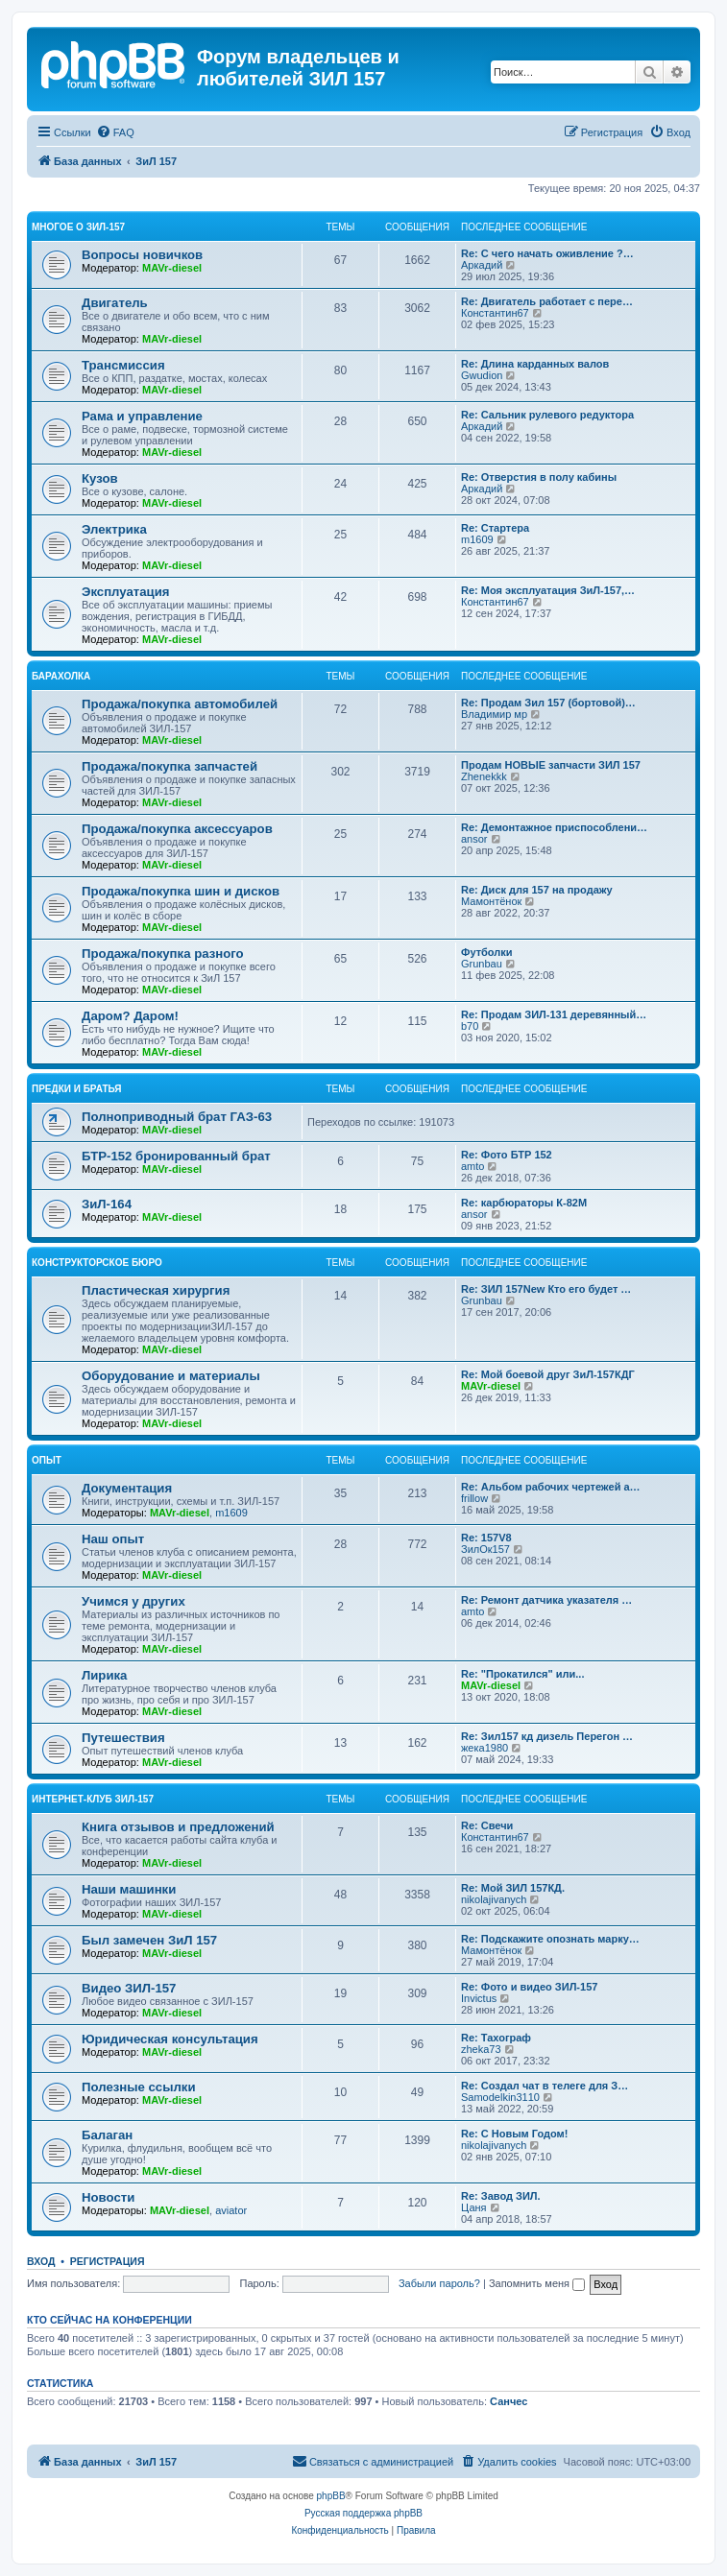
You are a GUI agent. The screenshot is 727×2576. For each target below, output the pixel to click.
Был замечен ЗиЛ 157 (149, 1940)
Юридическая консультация (170, 2039)
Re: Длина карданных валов (535, 364)
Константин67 (495, 313)
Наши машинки (129, 1889)
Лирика (104, 1675)
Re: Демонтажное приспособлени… (554, 827)
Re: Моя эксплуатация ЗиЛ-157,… (548, 590)
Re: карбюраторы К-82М (524, 1202)
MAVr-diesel (172, 268)
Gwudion (481, 375)
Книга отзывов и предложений (178, 1827)
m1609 (477, 539)
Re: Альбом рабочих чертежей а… (551, 1486)
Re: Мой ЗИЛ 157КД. (513, 1888)
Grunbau (481, 963)
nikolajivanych (493, 1899)
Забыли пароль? (439, 2283)
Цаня (474, 2207)
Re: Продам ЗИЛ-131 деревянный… (553, 1014)
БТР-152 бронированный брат (176, 1156)
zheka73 (481, 2049)
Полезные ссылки (139, 2087)
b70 (469, 1026)
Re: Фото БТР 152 (506, 1154)
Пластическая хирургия (156, 1290)
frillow (474, 1498)
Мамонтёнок (491, 901)
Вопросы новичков (142, 255)
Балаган (107, 2135)
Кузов (100, 478)
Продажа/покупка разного (163, 953)
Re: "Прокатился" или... (522, 1674)
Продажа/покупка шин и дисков (180, 891)
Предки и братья (77, 1089)
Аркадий (481, 265)
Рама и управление (142, 416)
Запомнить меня (537, 2283)
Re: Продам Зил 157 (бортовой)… (548, 702)
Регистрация (107, 2261)
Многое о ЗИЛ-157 (78, 227)
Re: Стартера (495, 528)
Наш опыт (113, 1539)
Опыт (46, 1460)
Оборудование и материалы (171, 1376)
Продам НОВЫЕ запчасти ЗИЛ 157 (551, 765)
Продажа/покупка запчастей (169, 766)
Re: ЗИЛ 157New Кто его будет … (546, 1289)
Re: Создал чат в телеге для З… (544, 2085)
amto (472, 1166)
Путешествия (123, 1737)
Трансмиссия (123, 365)
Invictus (479, 1998)
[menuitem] (115, 132)
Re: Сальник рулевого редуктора (547, 414)
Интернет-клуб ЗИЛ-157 (93, 1799)
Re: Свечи (487, 1825)
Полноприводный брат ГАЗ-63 (177, 1116)
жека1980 (484, 1747)
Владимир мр (494, 714)
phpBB (331, 2496)
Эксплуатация (126, 591)
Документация (127, 1488)
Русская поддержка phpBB (363, 2513)
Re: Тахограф (496, 2037)
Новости (108, 2197)
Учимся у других (133, 1601)
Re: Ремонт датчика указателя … (546, 1600)
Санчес (508, 2401)
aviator (231, 2210)
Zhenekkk (484, 776)
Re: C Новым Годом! (514, 2133)
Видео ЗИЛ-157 (129, 1988)
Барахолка (61, 676)
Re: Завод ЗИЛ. (501, 2196)
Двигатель (115, 303)
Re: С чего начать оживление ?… (547, 253)
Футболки (487, 952)
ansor (474, 839)
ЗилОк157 (485, 1549)
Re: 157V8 (486, 1537)
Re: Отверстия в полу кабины (539, 477)
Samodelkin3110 (500, 2097)
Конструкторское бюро (97, 1262)
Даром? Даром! (130, 1016)
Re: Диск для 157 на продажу (537, 889)
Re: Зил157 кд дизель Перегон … (547, 1736)
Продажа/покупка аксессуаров (177, 829)
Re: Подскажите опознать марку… (550, 1938)
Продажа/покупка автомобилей (180, 704)
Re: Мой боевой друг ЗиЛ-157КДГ (548, 1374)
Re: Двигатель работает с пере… (547, 301)
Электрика (114, 529)
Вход (41, 2261)
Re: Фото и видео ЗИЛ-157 (529, 1986)
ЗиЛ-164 (107, 1204)
